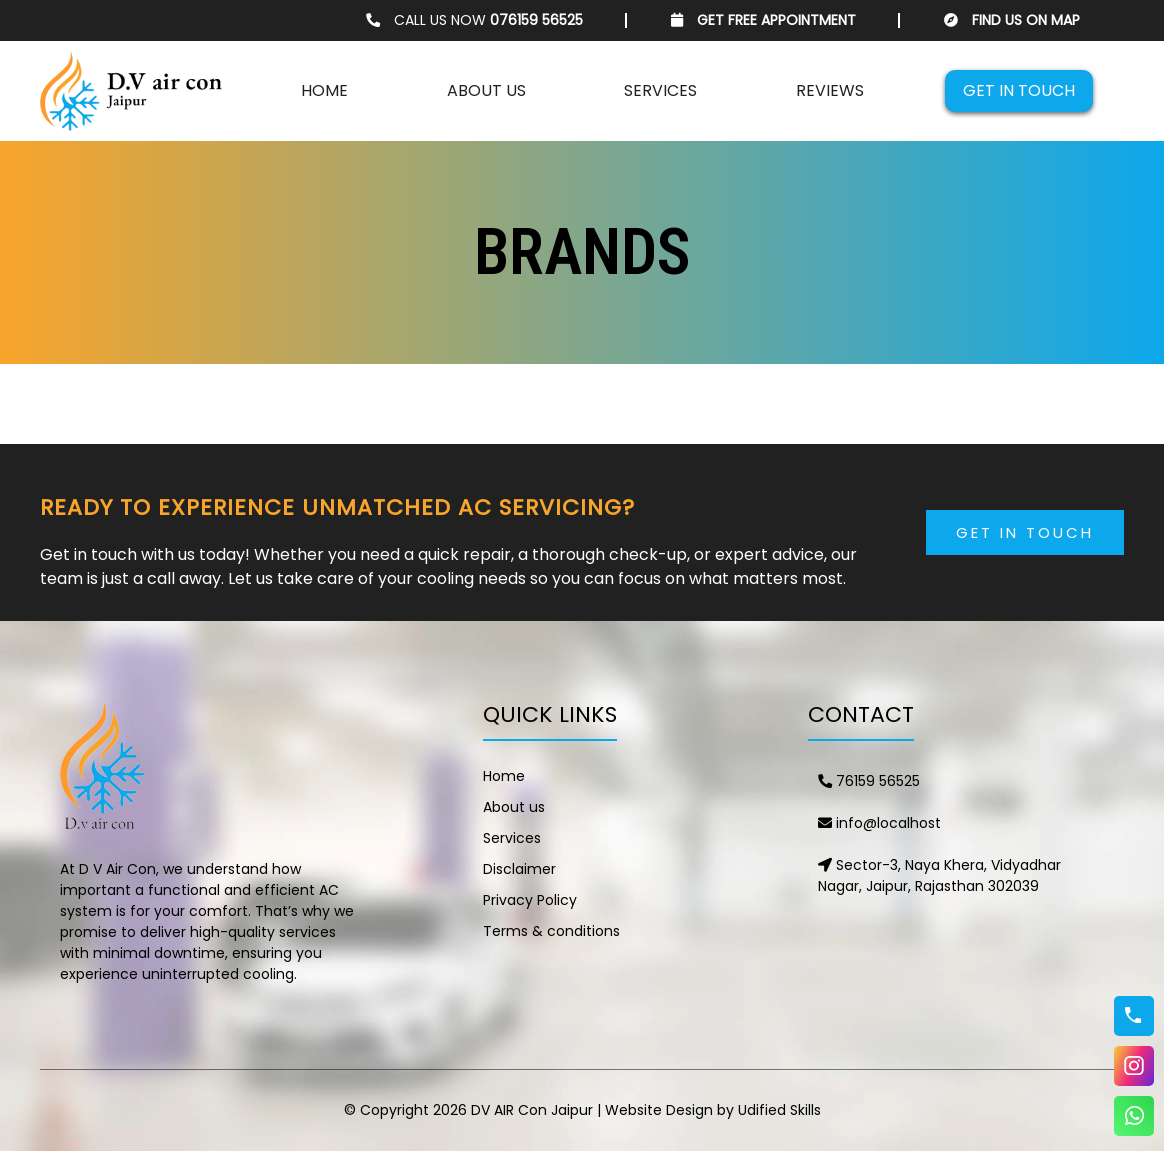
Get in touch (1019, 90)
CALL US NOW (474, 20)
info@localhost (879, 823)
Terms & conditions (551, 931)
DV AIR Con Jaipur (532, 1110)
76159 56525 (869, 781)
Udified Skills (779, 1110)
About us (486, 90)
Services (660, 90)
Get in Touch (1025, 532)
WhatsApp (1134, 1116)
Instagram (1134, 1066)
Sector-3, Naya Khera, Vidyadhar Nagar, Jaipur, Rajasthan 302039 (939, 875)
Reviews (830, 90)
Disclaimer (519, 869)
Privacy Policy (530, 900)
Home (324, 90)
